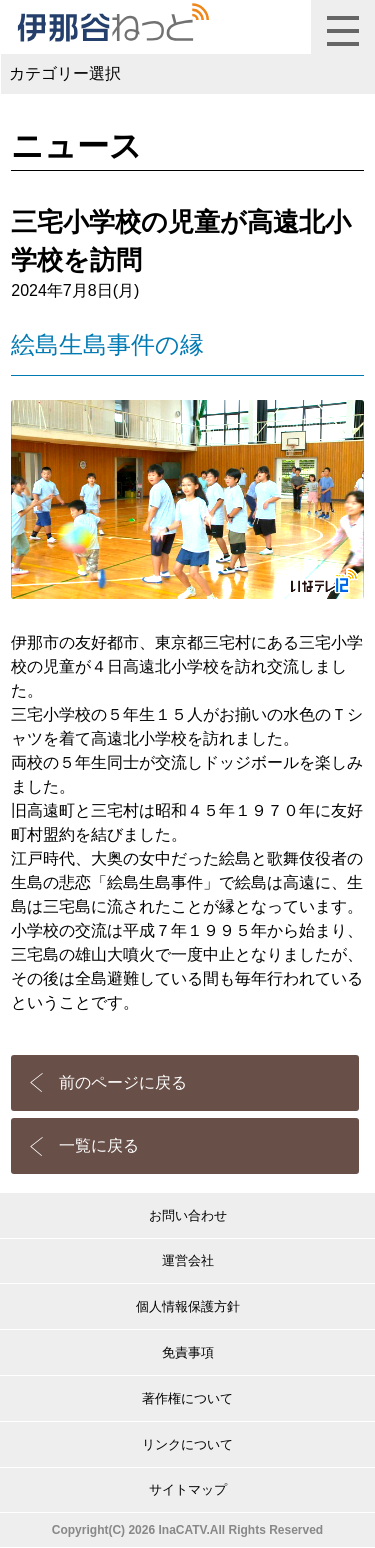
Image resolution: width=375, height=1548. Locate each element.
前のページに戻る (123, 1082)
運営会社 (188, 1260)
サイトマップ (188, 1489)
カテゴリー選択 (65, 73)
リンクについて (187, 1444)
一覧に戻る (99, 1145)
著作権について (187, 1398)
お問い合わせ (188, 1215)
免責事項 (188, 1352)
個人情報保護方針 (188, 1306)
